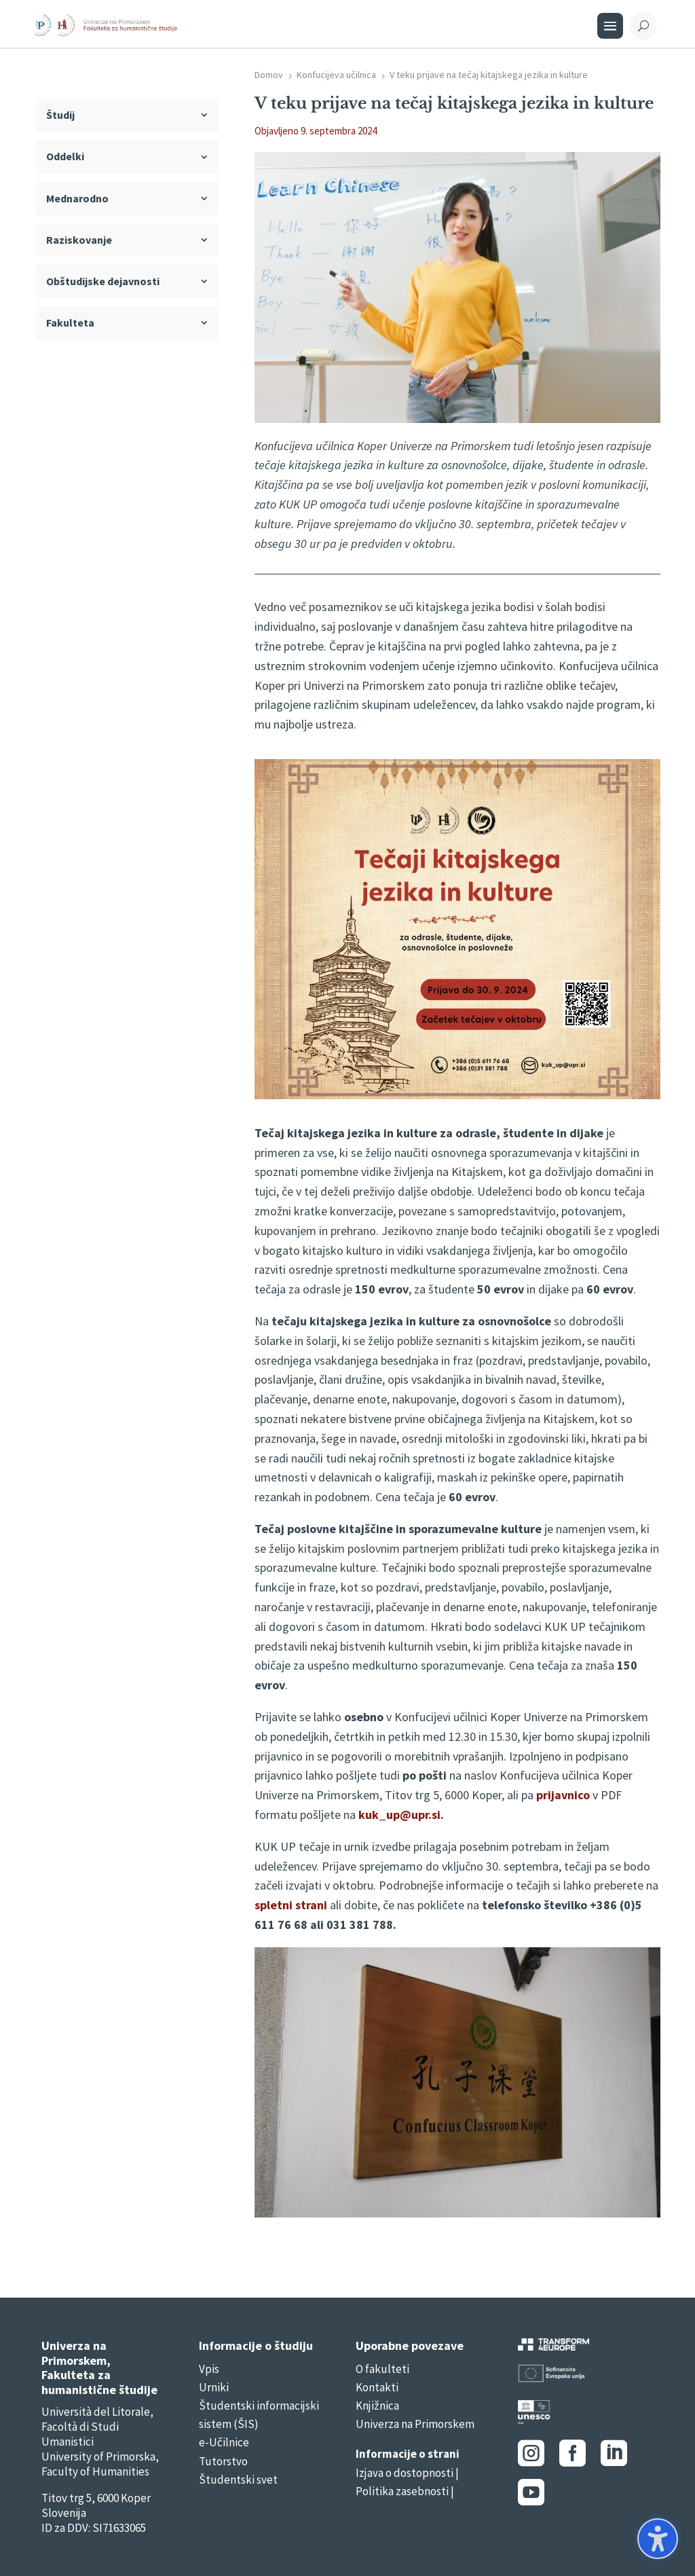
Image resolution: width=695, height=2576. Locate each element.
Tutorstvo (223, 2461)
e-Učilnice (224, 2442)
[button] (657, 2538)
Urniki (214, 2387)
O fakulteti (382, 2368)
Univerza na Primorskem (415, 2423)
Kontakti (377, 2387)
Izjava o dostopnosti (404, 2472)
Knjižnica (377, 2405)
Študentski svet (238, 2479)
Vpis (209, 2368)
